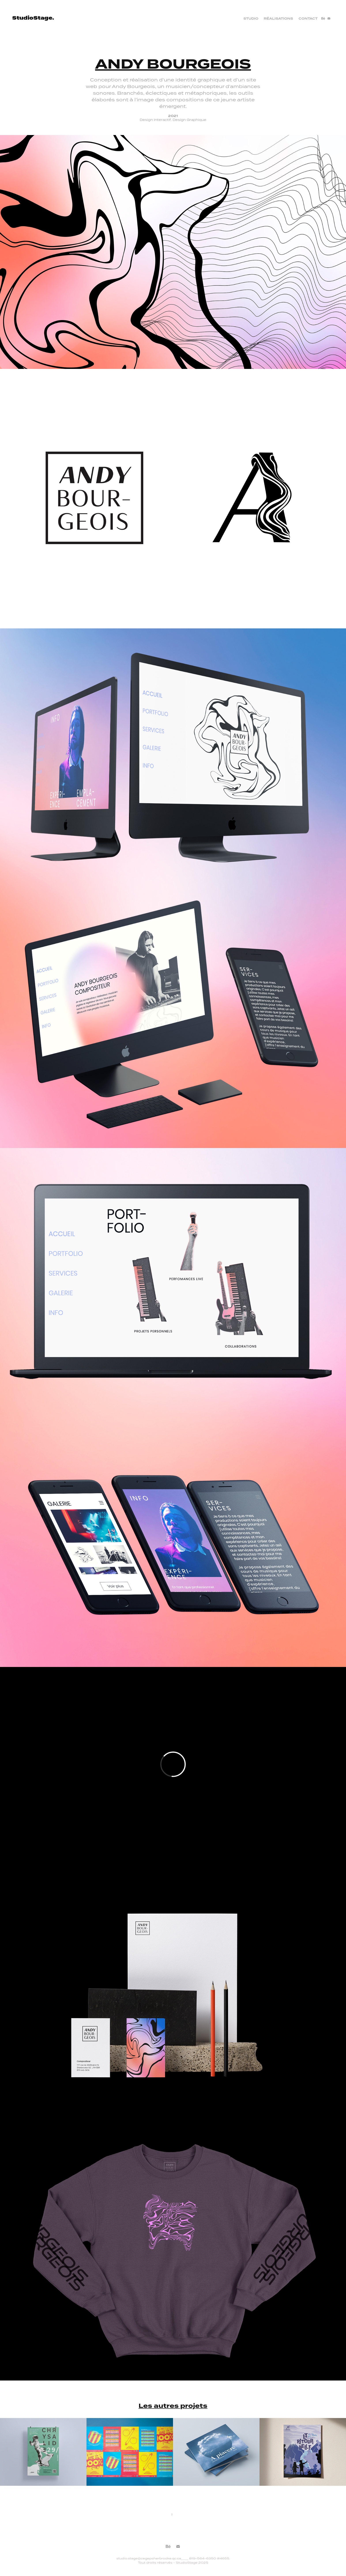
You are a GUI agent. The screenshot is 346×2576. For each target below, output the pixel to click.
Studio (250, 18)
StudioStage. (33, 18)
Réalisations (278, 18)
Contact (308, 18)
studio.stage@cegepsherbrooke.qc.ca (148, 2558)
